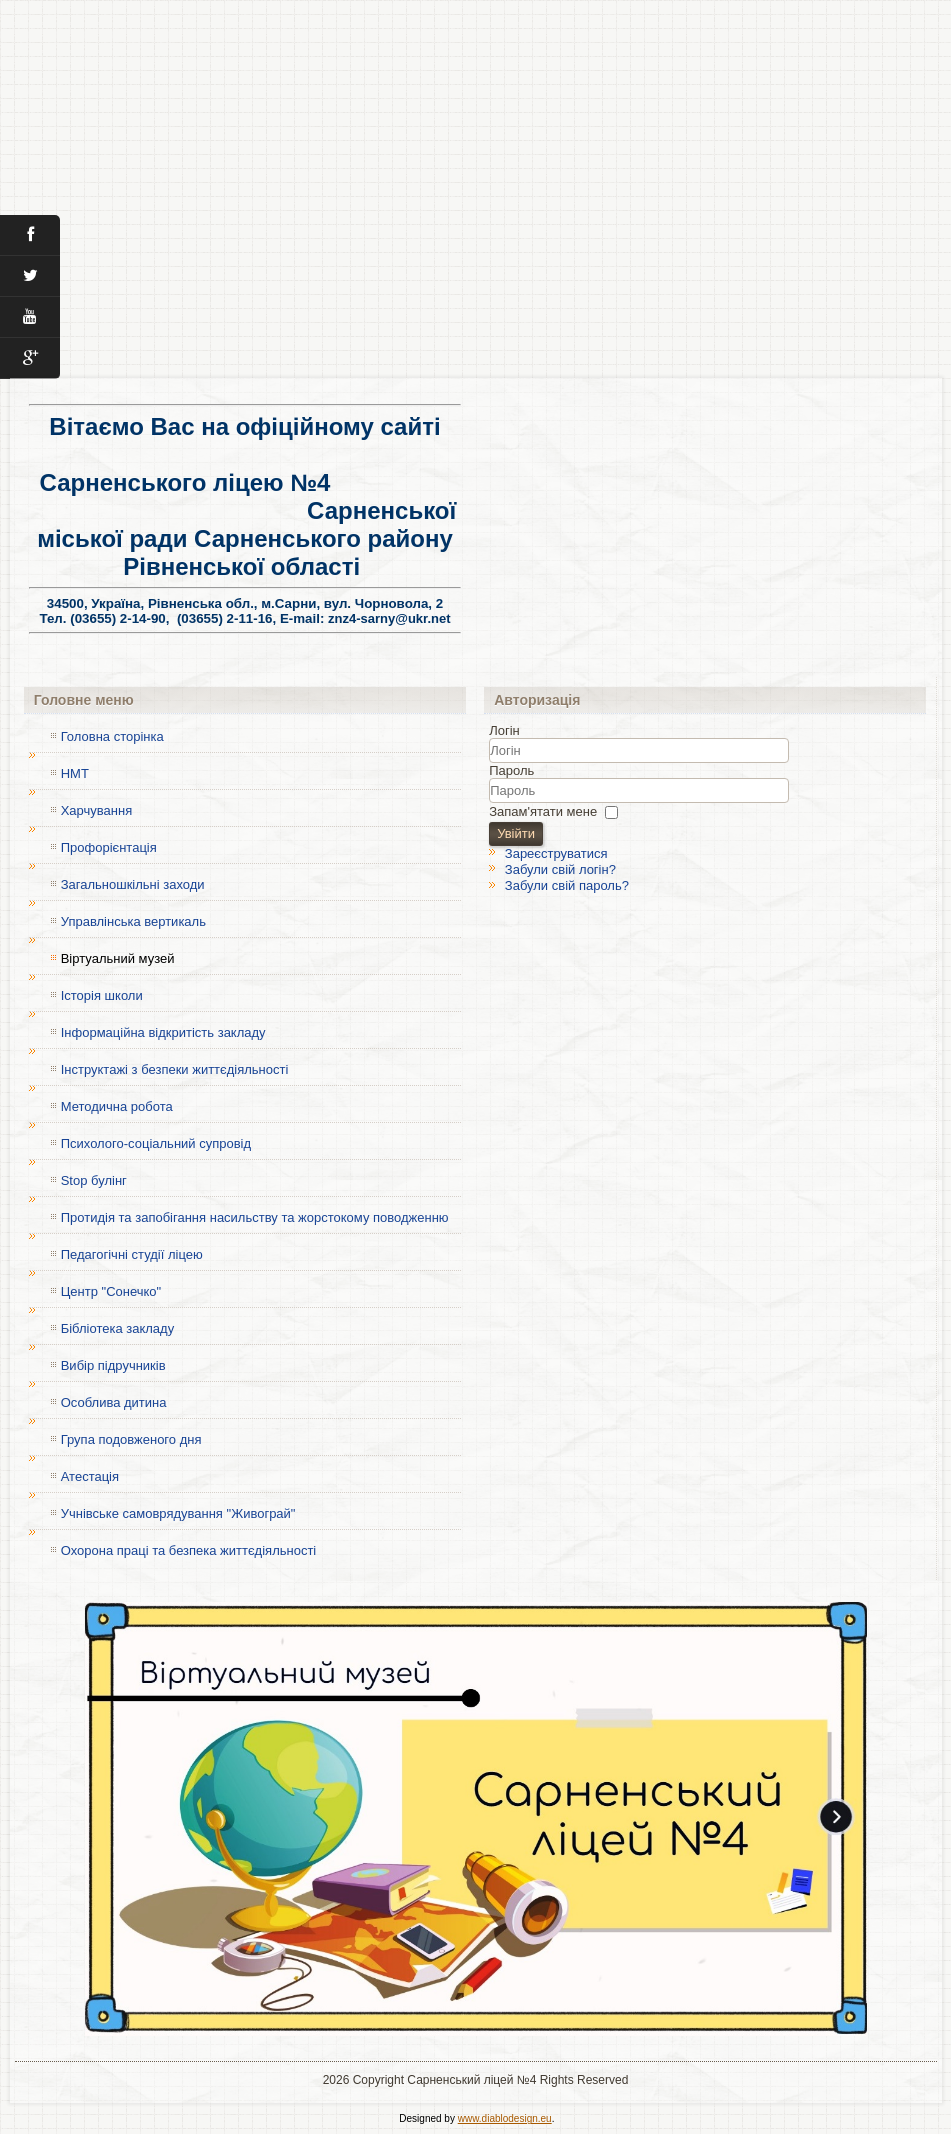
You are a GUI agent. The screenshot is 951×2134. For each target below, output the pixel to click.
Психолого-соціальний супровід (156, 1143)
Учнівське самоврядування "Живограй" (178, 1513)
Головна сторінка (112, 736)
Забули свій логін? (560, 869)
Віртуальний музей (118, 958)
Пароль (511, 770)
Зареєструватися (556, 853)
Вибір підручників (113, 1365)
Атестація (90, 1476)
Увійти (516, 833)
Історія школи (102, 995)
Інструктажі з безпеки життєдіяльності (175, 1069)
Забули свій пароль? (567, 885)
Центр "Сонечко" (111, 1291)
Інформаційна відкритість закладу (163, 1032)
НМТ (75, 773)
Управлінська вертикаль (133, 921)
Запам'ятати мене (543, 810)
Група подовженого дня (131, 1439)
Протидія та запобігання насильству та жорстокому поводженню (255, 1217)
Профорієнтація (109, 847)
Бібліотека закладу (117, 1328)
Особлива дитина (114, 1402)
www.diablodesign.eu (505, 2118)
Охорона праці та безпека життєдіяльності (189, 1550)
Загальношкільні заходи (133, 884)
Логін (504, 730)
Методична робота (117, 1106)
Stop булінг (94, 1180)
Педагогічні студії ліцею (132, 1254)
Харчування (97, 810)
